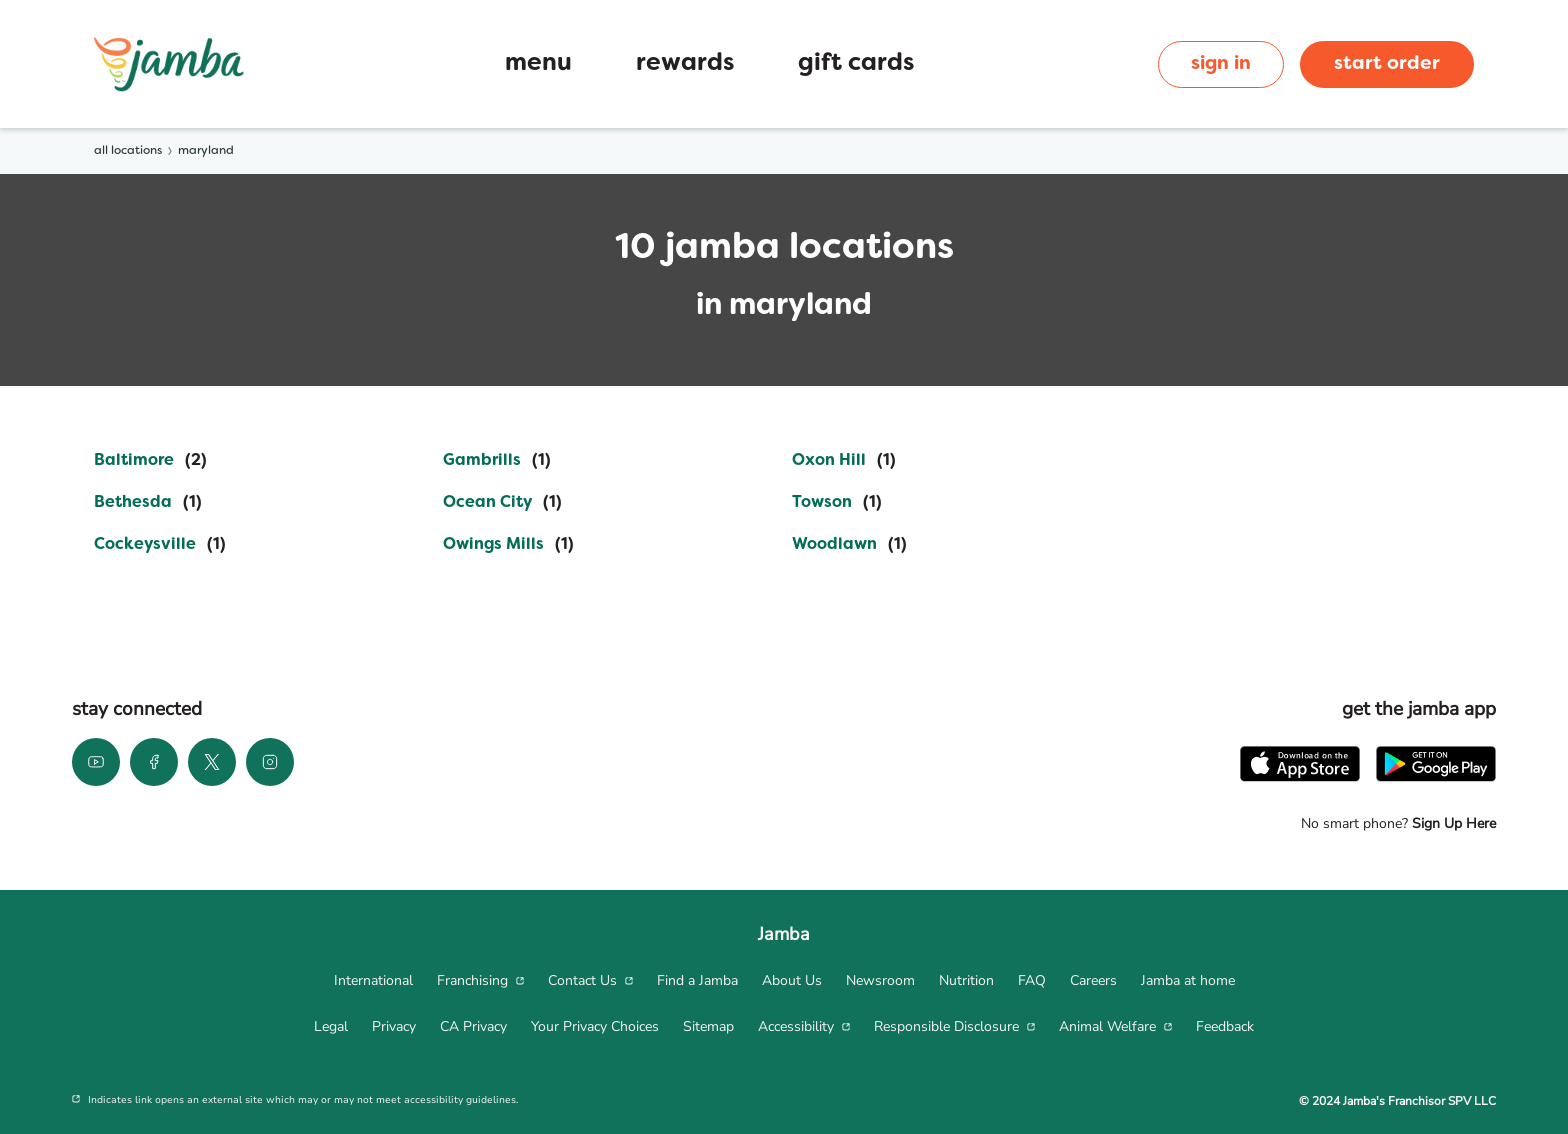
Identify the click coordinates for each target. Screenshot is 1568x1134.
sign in (1221, 64)
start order (1387, 64)
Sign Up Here (1452, 823)
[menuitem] (373, 981)
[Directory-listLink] (150, 461)
